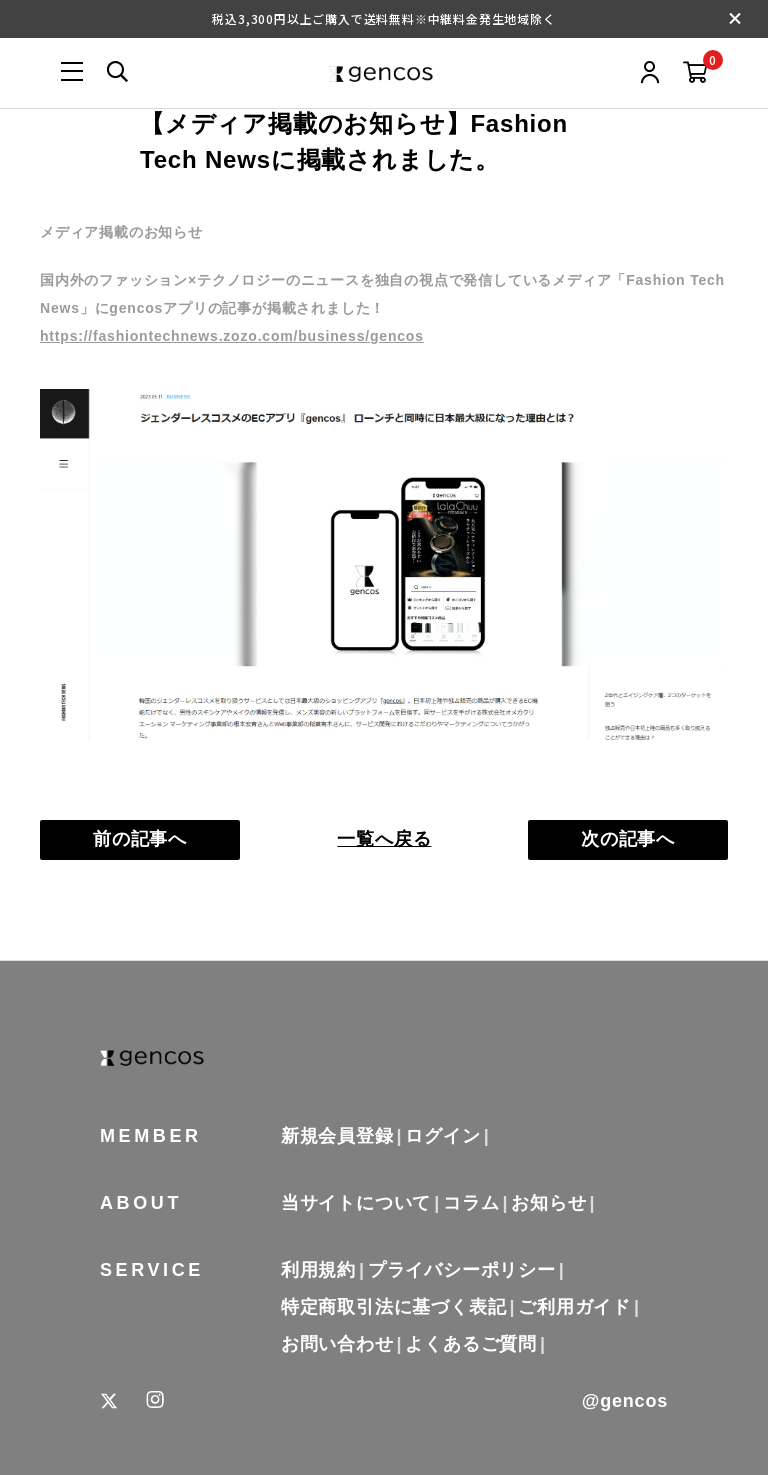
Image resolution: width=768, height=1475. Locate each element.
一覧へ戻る (384, 839)
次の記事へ (628, 839)
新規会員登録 (337, 1136)
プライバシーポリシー (462, 1270)
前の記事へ (140, 839)
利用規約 (318, 1270)
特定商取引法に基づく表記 (394, 1307)
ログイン (442, 1136)
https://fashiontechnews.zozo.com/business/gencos (232, 336)
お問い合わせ (337, 1344)
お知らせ (548, 1203)
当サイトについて (356, 1203)
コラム (471, 1203)
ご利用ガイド (574, 1307)
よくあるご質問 (471, 1344)
